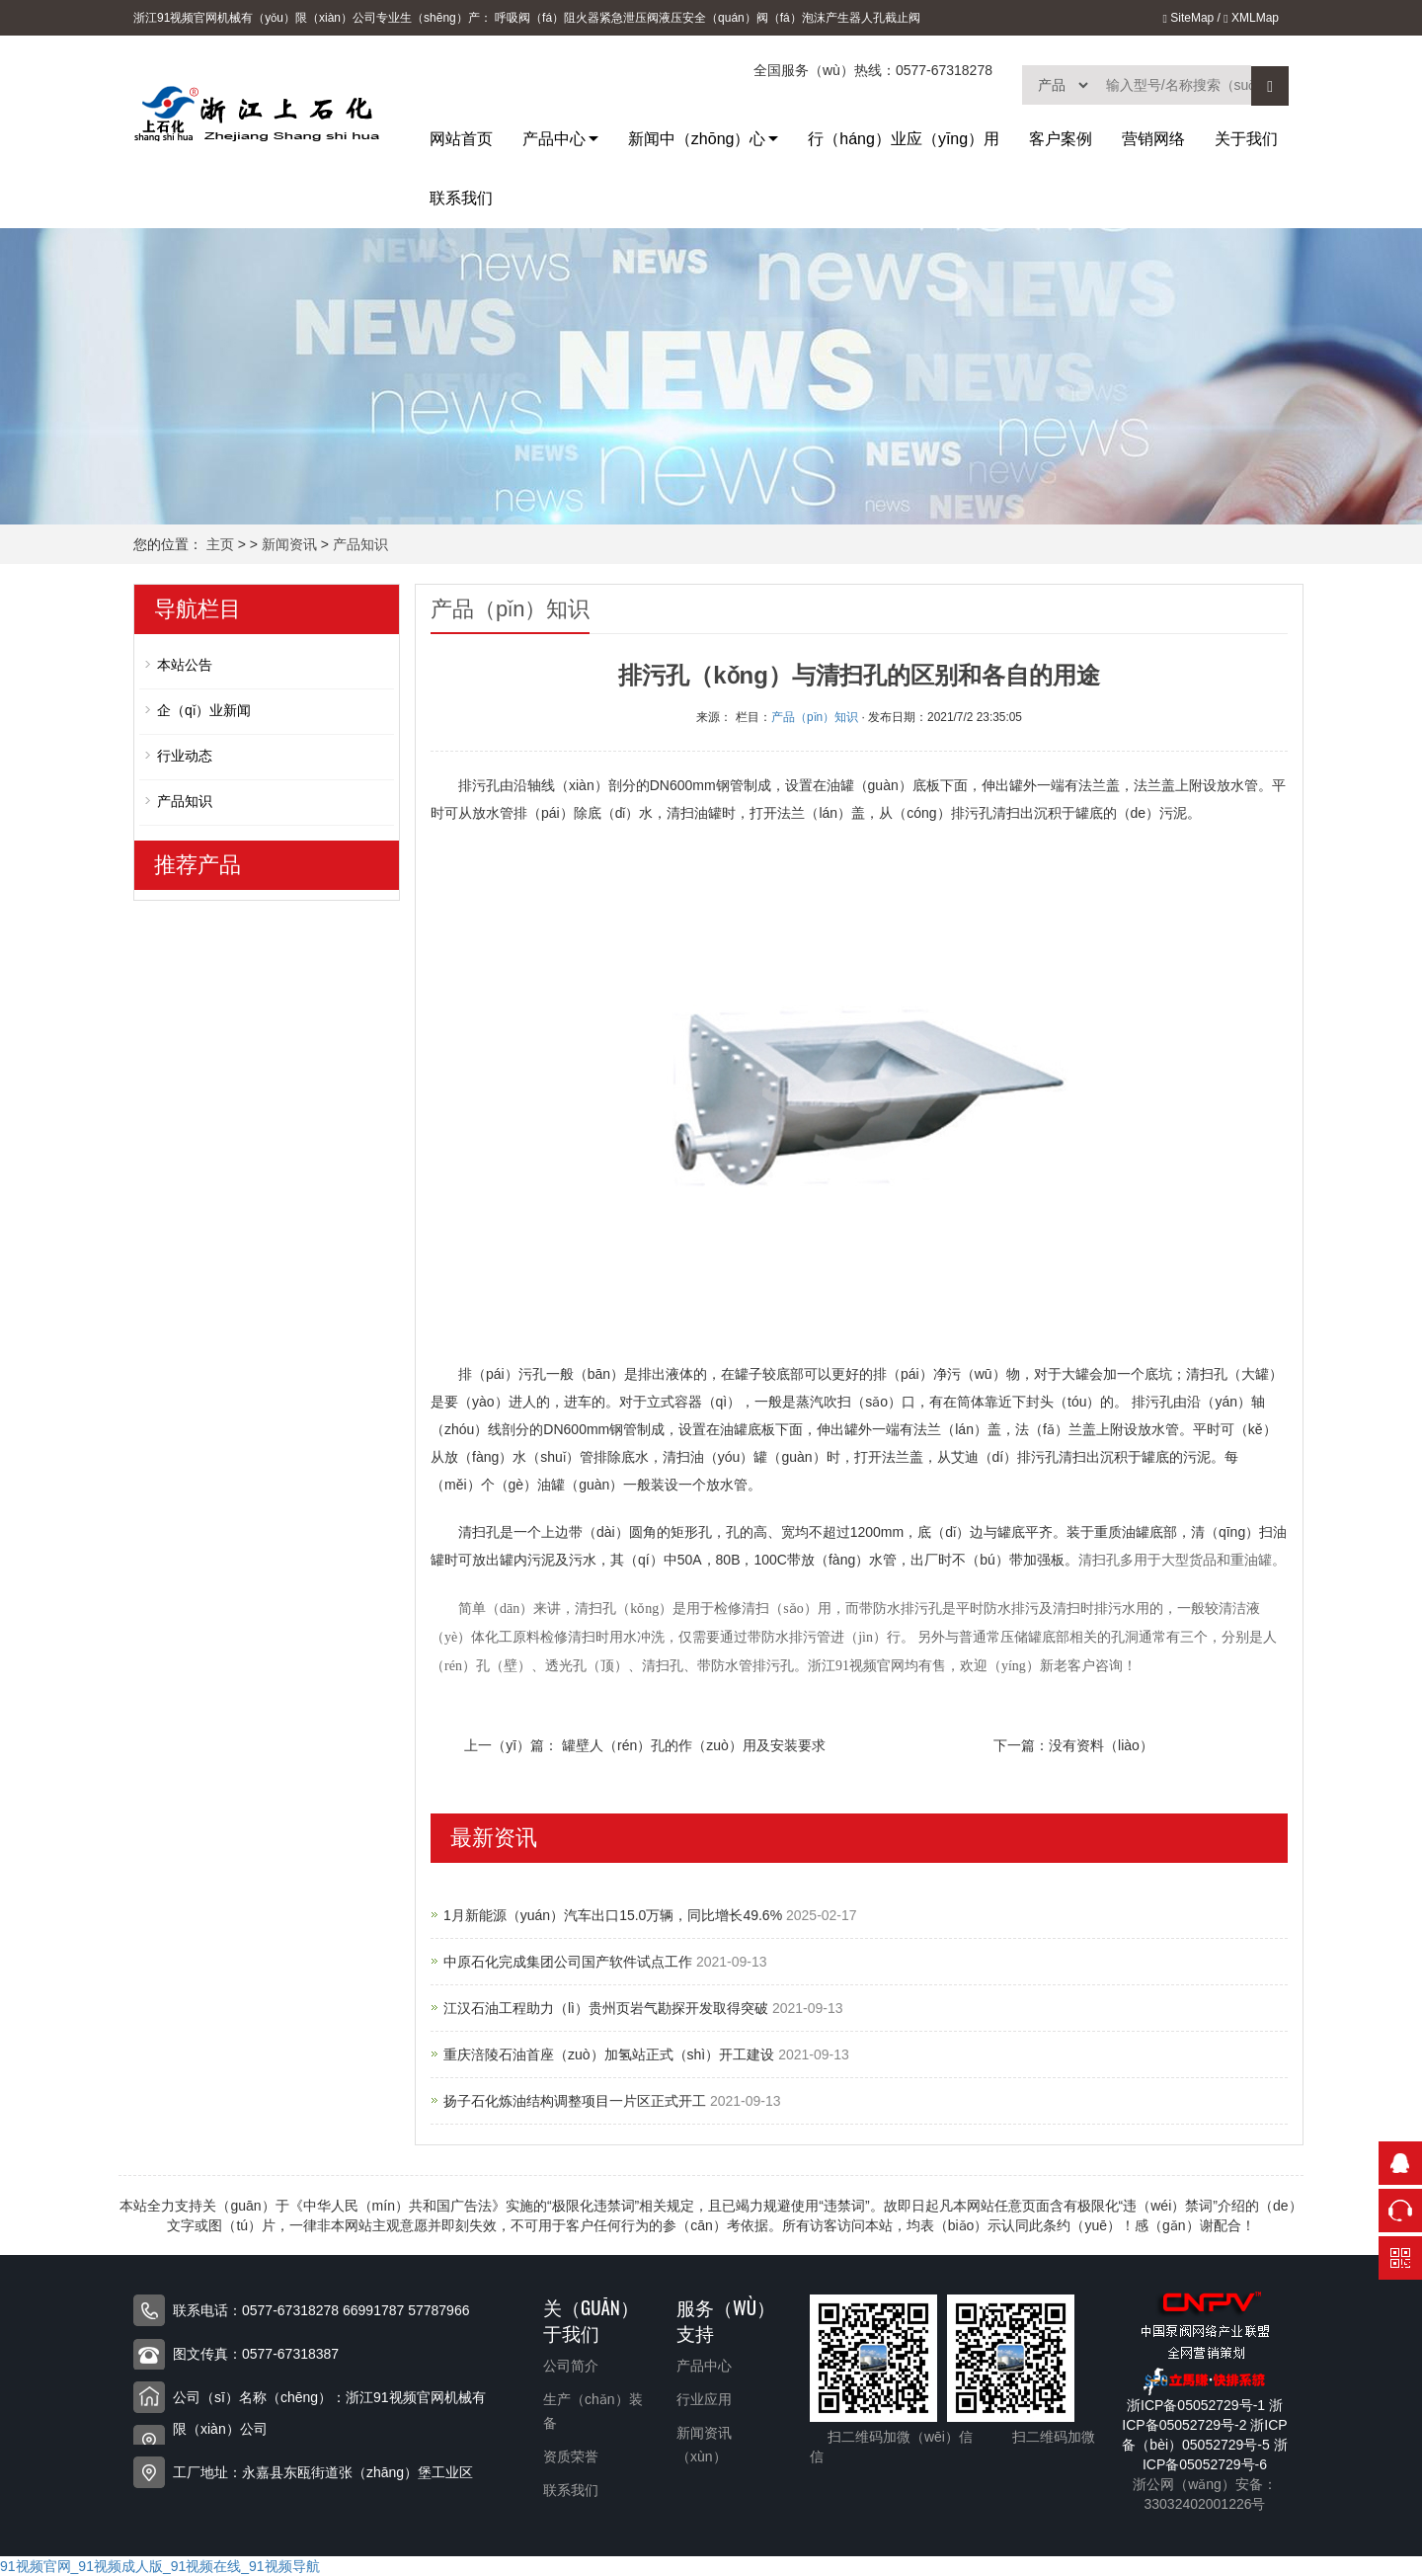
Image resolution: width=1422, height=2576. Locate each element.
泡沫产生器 (831, 18)
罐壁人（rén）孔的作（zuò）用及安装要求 (694, 1745)
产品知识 (360, 544)
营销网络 (1153, 138)
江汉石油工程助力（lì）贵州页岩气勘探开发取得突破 (607, 2008)
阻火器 (581, 18)
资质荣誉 (570, 2456)
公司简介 (570, 2366)
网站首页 (461, 138)
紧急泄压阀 (629, 18)
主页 (220, 544)
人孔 (873, 18)
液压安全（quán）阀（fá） (730, 18)
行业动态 (184, 756)
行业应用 (704, 2399)
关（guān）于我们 (591, 2319)
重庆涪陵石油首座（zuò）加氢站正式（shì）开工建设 (610, 2054)
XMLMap (1251, 18)
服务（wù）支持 (725, 2319)
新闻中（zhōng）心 (697, 138)
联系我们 (461, 198)
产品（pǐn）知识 (814, 717)
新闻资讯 (289, 544)
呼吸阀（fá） (529, 18)
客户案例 (1060, 138)
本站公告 (184, 665)
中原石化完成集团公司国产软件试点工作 (569, 1962)
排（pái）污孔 (502, 1374)
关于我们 (1246, 138)
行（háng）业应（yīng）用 (903, 138)
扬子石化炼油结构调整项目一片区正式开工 (576, 2101)
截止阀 (902, 18)
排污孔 (479, 785)
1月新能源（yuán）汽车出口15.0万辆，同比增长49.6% (614, 1915)
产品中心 (554, 138)
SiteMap (1188, 18)
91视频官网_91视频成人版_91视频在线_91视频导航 (160, 2566)
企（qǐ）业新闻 (204, 710)
